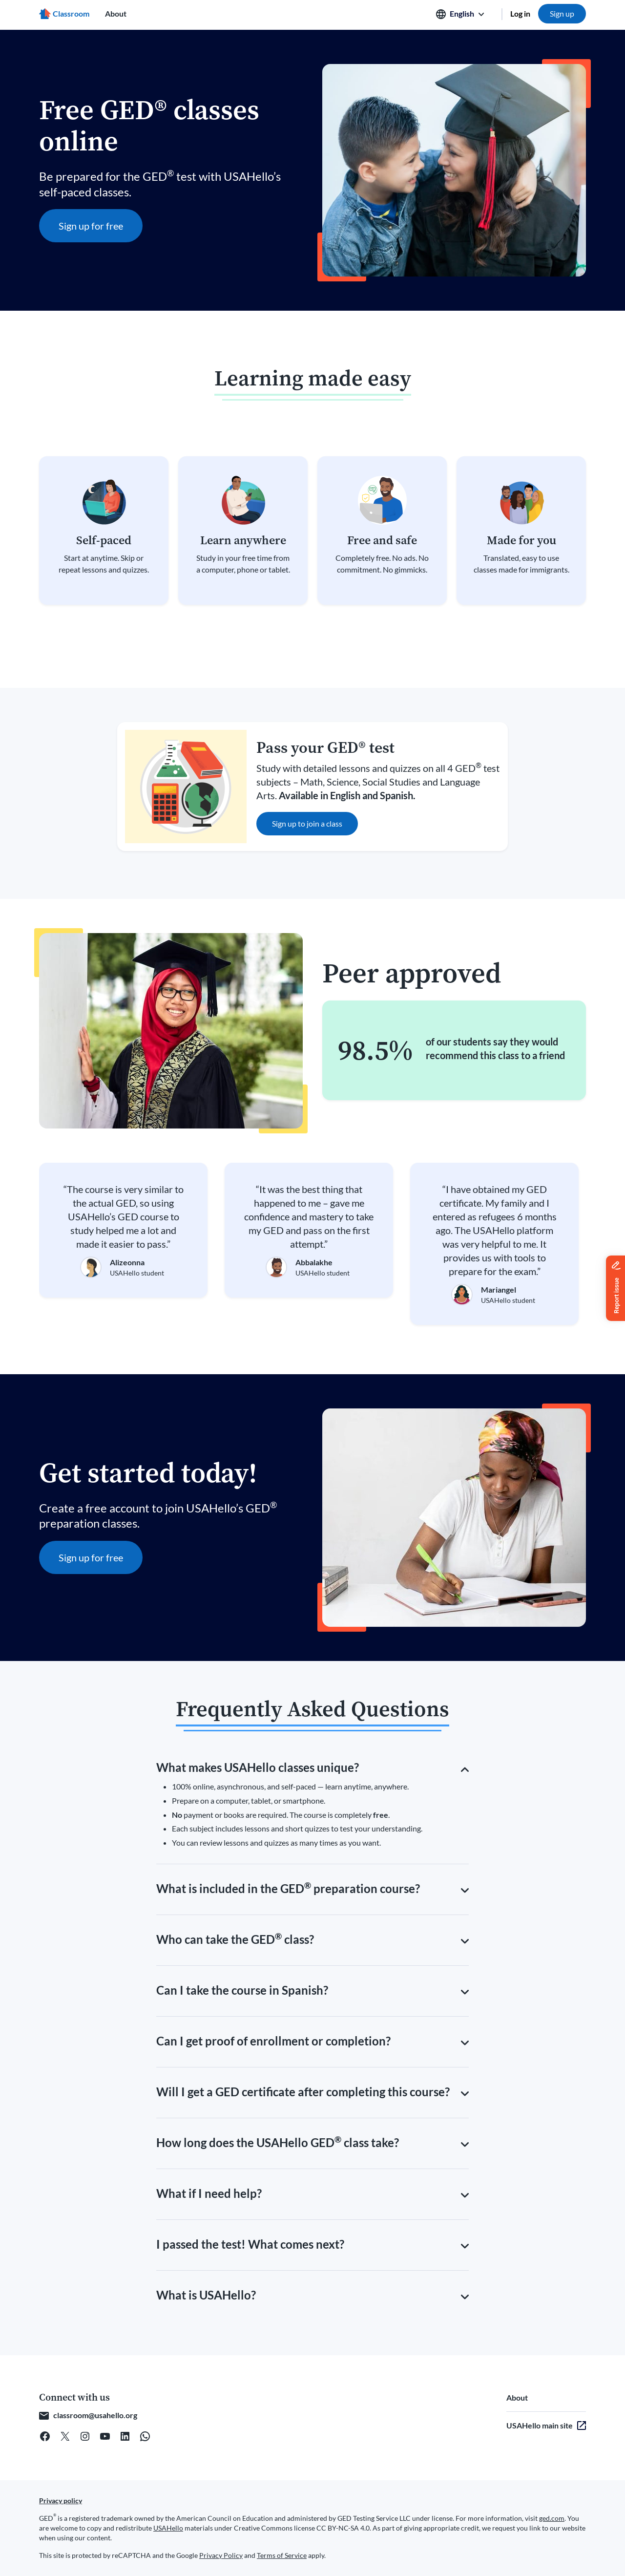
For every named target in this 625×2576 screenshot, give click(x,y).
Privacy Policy (221, 2555)
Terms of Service (282, 2555)
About (115, 13)
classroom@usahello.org (95, 2415)
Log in (520, 13)
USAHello (168, 2528)
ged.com (551, 2518)
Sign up (562, 13)
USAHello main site (539, 2425)
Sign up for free (91, 226)
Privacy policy (60, 2500)
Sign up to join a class (307, 823)
